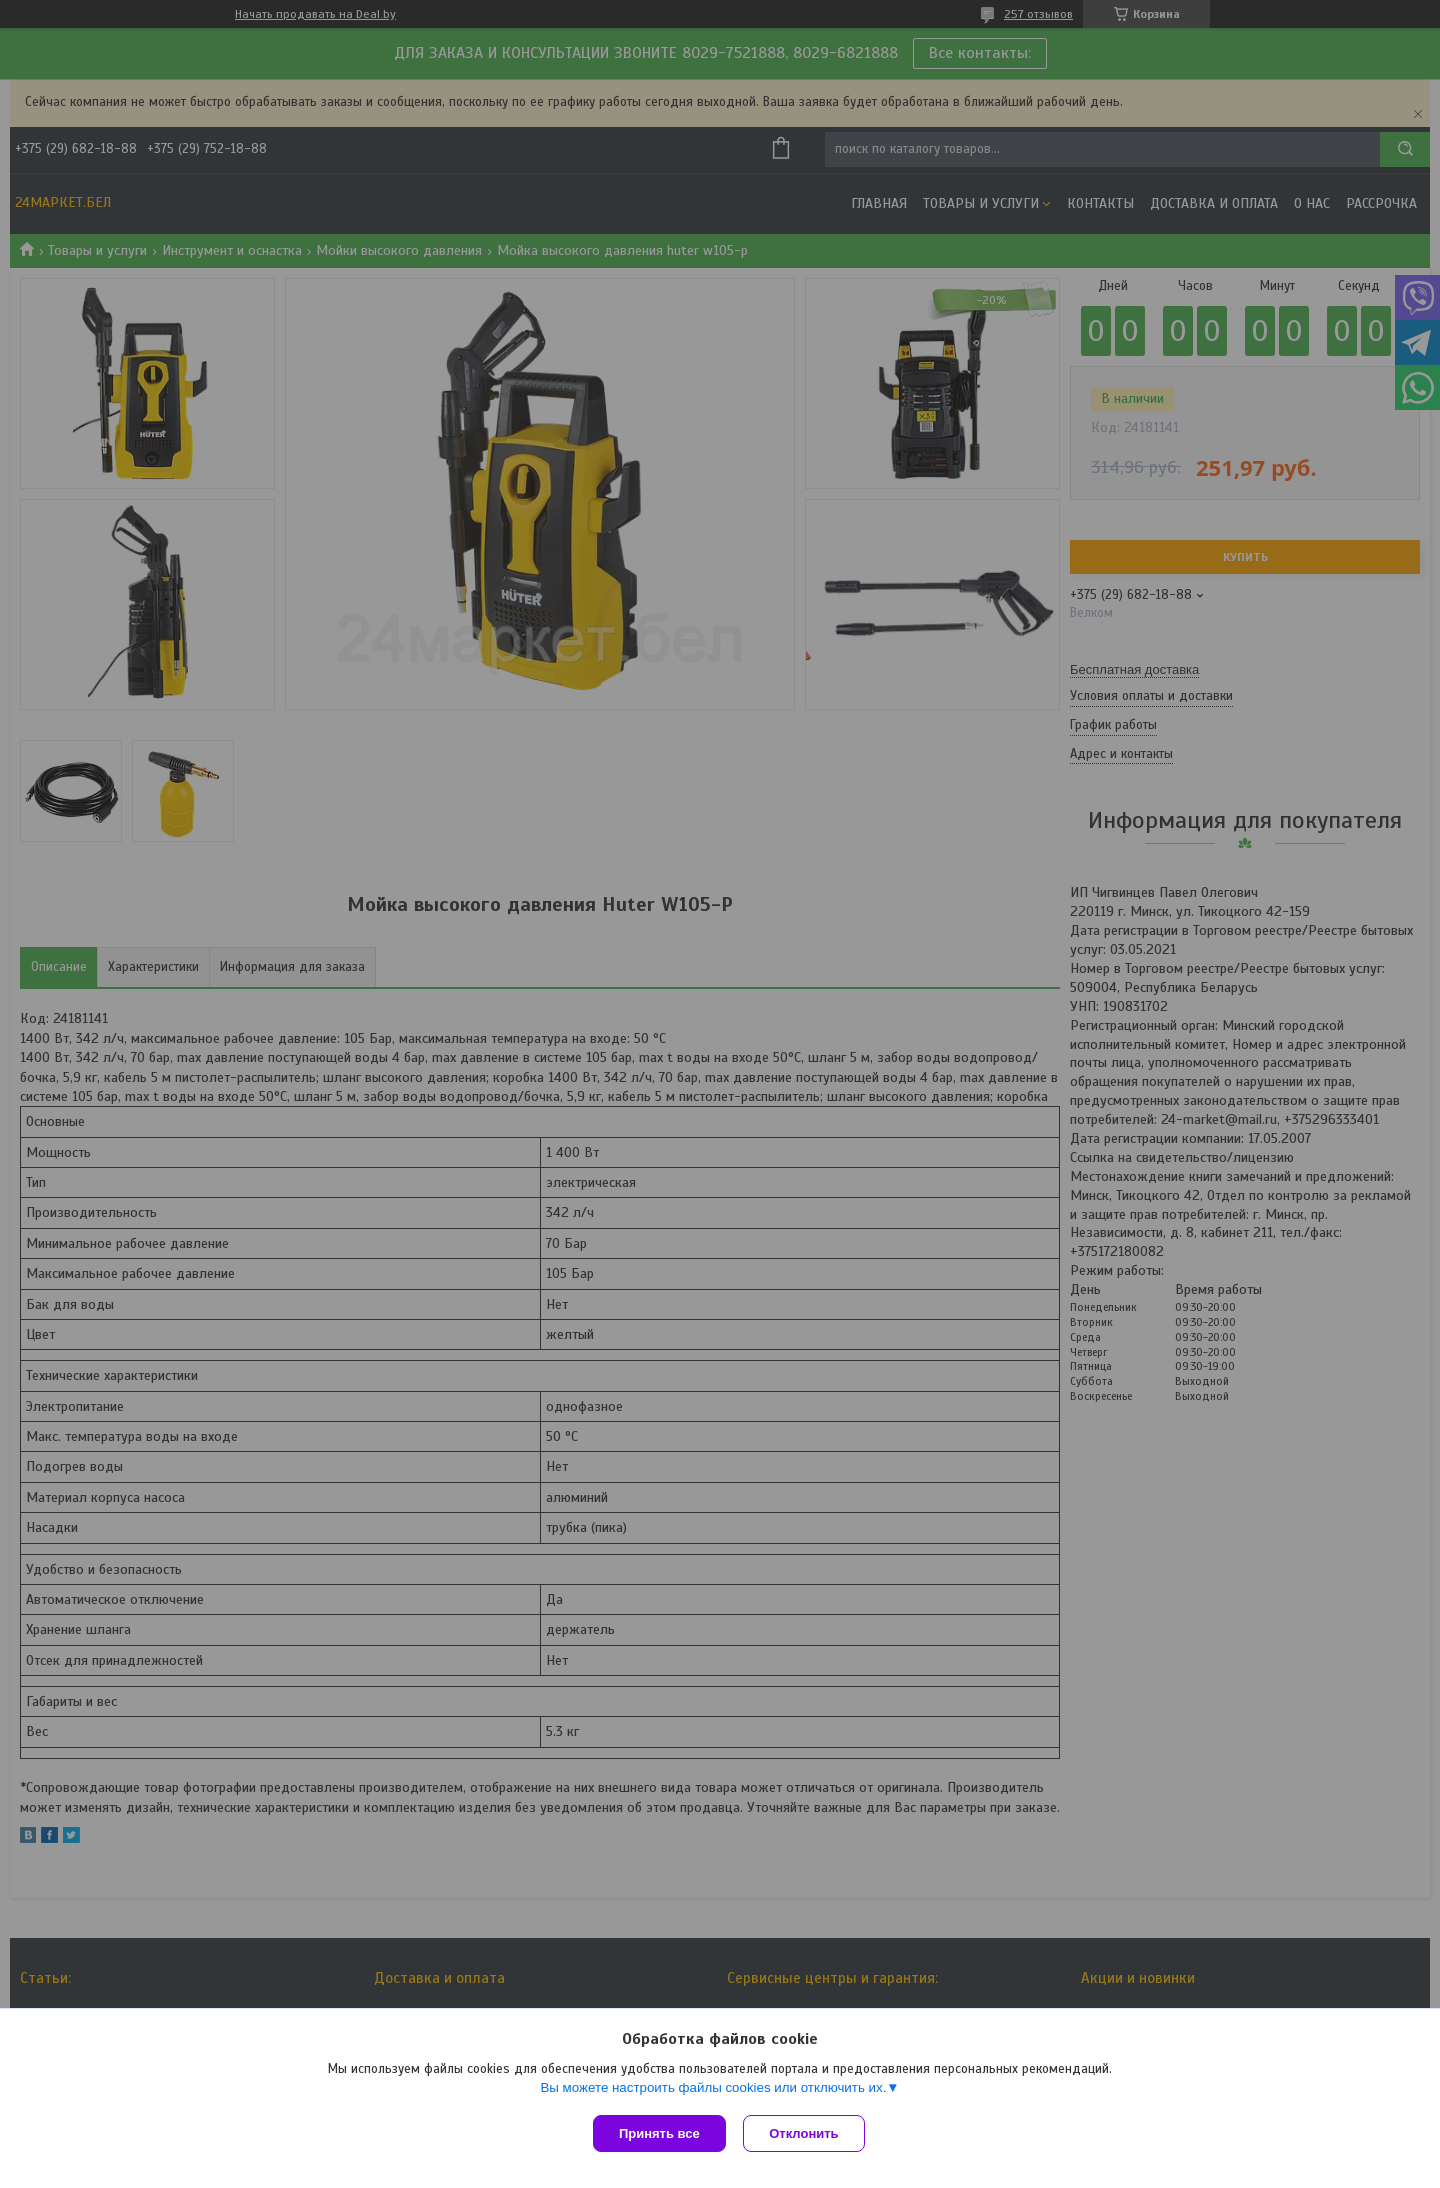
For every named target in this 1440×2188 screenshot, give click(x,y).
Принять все (659, 2133)
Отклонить (806, 2133)
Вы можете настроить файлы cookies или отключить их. (713, 2089)
